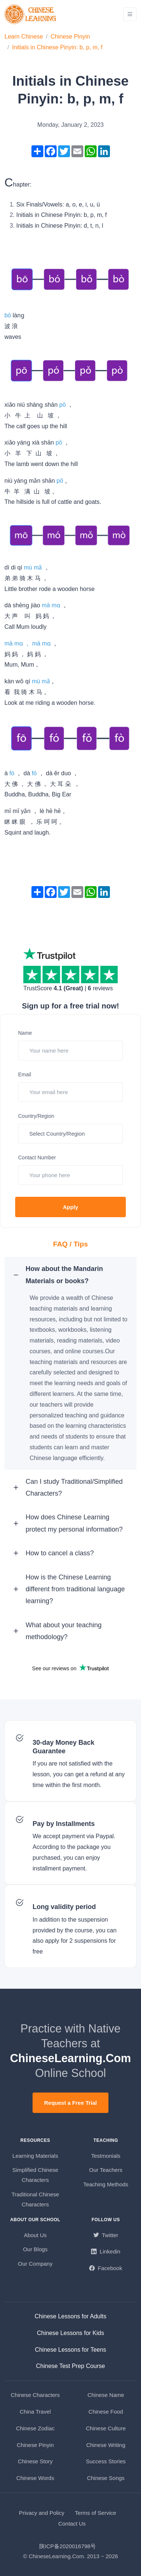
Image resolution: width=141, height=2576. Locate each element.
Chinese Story (35, 2461)
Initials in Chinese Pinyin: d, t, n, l (59, 225)
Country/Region (36, 1116)
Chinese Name (105, 2395)
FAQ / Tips (70, 1244)
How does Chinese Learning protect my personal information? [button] (74, 1523)
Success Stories (106, 2461)
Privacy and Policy (41, 2513)
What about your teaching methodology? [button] (63, 1631)
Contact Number (37, 1157)
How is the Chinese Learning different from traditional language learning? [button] (75, 1589)
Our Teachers (105, 2170)
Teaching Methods (105, 2184)
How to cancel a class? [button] (60, 1553)
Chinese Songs (106, 2478)
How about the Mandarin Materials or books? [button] (64, 1274)
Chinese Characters (35, 2395)
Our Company (35, 2263)
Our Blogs (35, 2249)
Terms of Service (95, 2513)
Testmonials (105, 2156)
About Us (35, 2235)
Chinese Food (105, 2411)
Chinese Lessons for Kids (70, 2333)
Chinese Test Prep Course (70, 2366)
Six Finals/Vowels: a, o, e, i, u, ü (58, 204)
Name (25, 1033)
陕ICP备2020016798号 (67, 2546)
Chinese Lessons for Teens (70, 2350)
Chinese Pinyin (70, 36)
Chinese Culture (106, 2428)
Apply (70, 1207)
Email (24, 1074)
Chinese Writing (105, 2445)
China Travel (35, 2411)
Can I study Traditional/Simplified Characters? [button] (74, 1487)
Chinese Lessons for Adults (71, 2316)
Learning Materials (35, 2156)
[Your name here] (70, 1050)
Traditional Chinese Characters (35, 2199)
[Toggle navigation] (130, 14)
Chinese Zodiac (35, 2428)
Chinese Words (35, 2478)
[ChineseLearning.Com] (31, 14)
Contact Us (71, 2523)
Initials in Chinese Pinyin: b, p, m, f (57, 47)
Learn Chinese (23, 36)
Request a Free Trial (70, 2103)
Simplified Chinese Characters (35, 2175)
